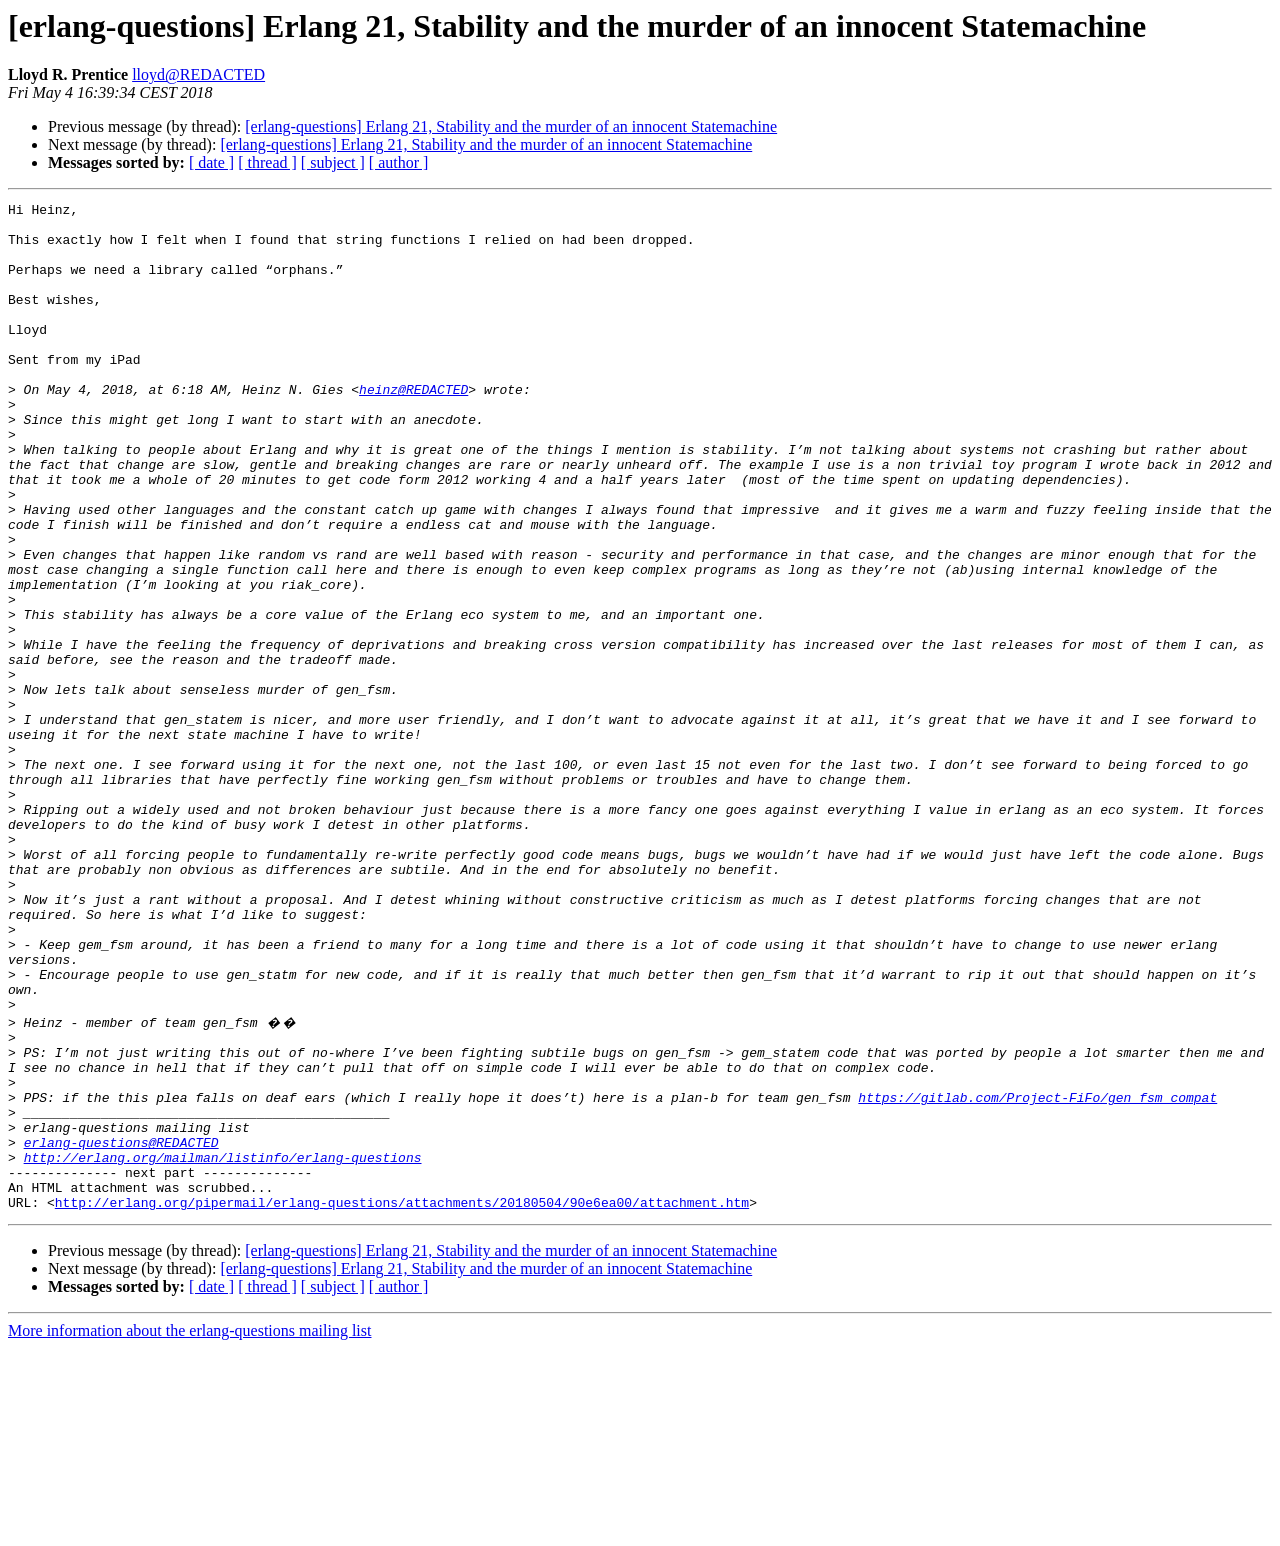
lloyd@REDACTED (198, 74)
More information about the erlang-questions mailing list (189, 1528)
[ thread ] (267, 162)
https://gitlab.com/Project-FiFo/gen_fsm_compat (1037, 1274)
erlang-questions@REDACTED (121, 1328)
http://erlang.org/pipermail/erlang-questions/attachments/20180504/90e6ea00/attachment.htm (402, 1400)
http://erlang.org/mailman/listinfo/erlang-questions (223, 1346)
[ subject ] (333, 162)
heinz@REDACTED (413, 428)
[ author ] (399, 162)
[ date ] (211, 162)
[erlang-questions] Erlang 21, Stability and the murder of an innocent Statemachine (511, 126)
